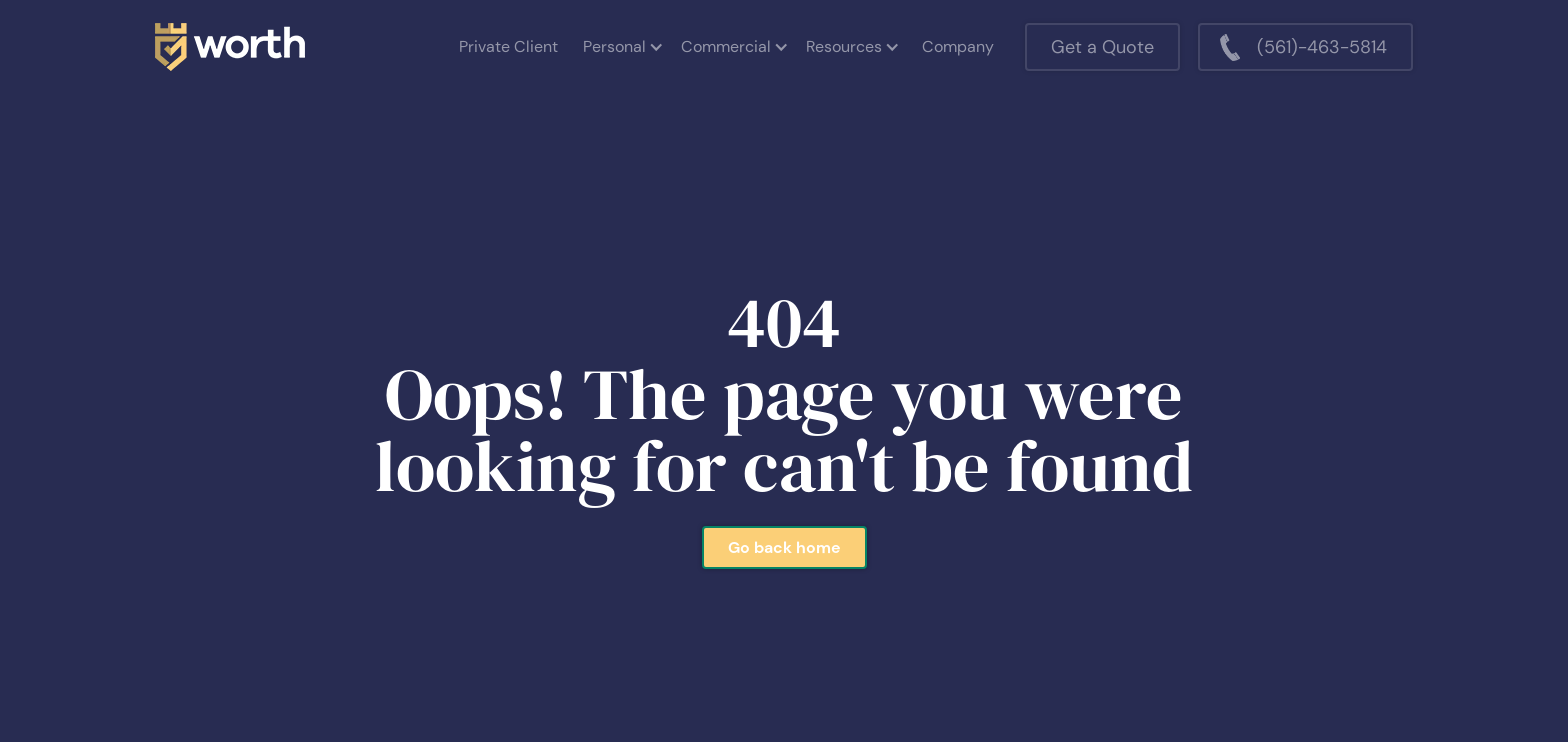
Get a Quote (1102, 47)
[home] (230, 47)
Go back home (784, 547)
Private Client (508, 46)
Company (958, 46)
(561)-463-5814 (1322, 47)
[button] (622, 47)
